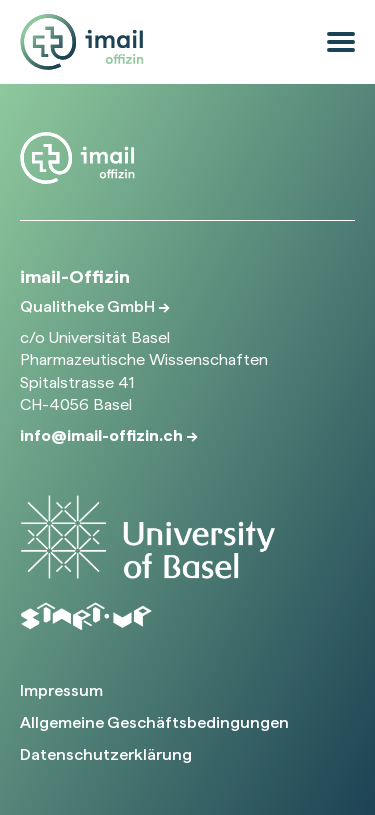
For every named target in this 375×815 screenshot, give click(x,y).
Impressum (61, 690)
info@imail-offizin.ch (103, 435)
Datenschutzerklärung (106, 754)
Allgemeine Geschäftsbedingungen (154, 722)
